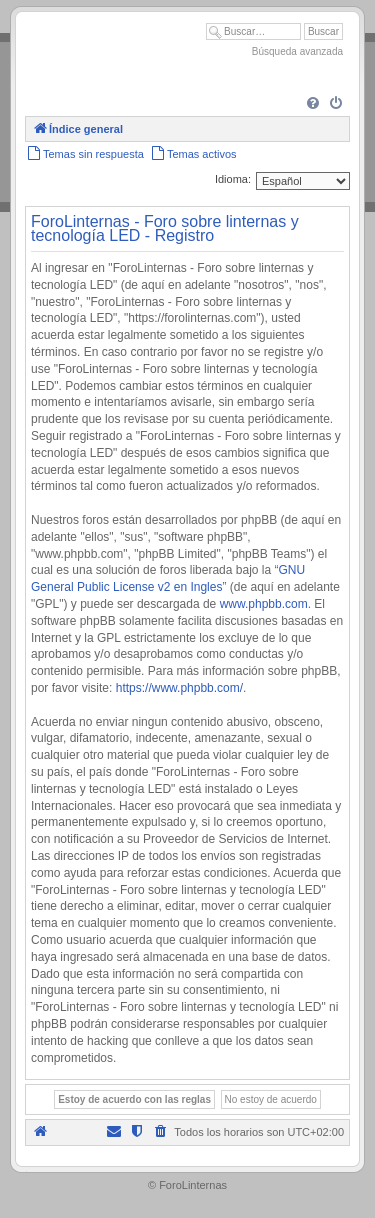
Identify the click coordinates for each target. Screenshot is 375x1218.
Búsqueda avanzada (297, 51)
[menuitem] (313, 104)
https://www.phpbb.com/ (179, 688)
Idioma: (233, 179)
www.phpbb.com (264, 604)
